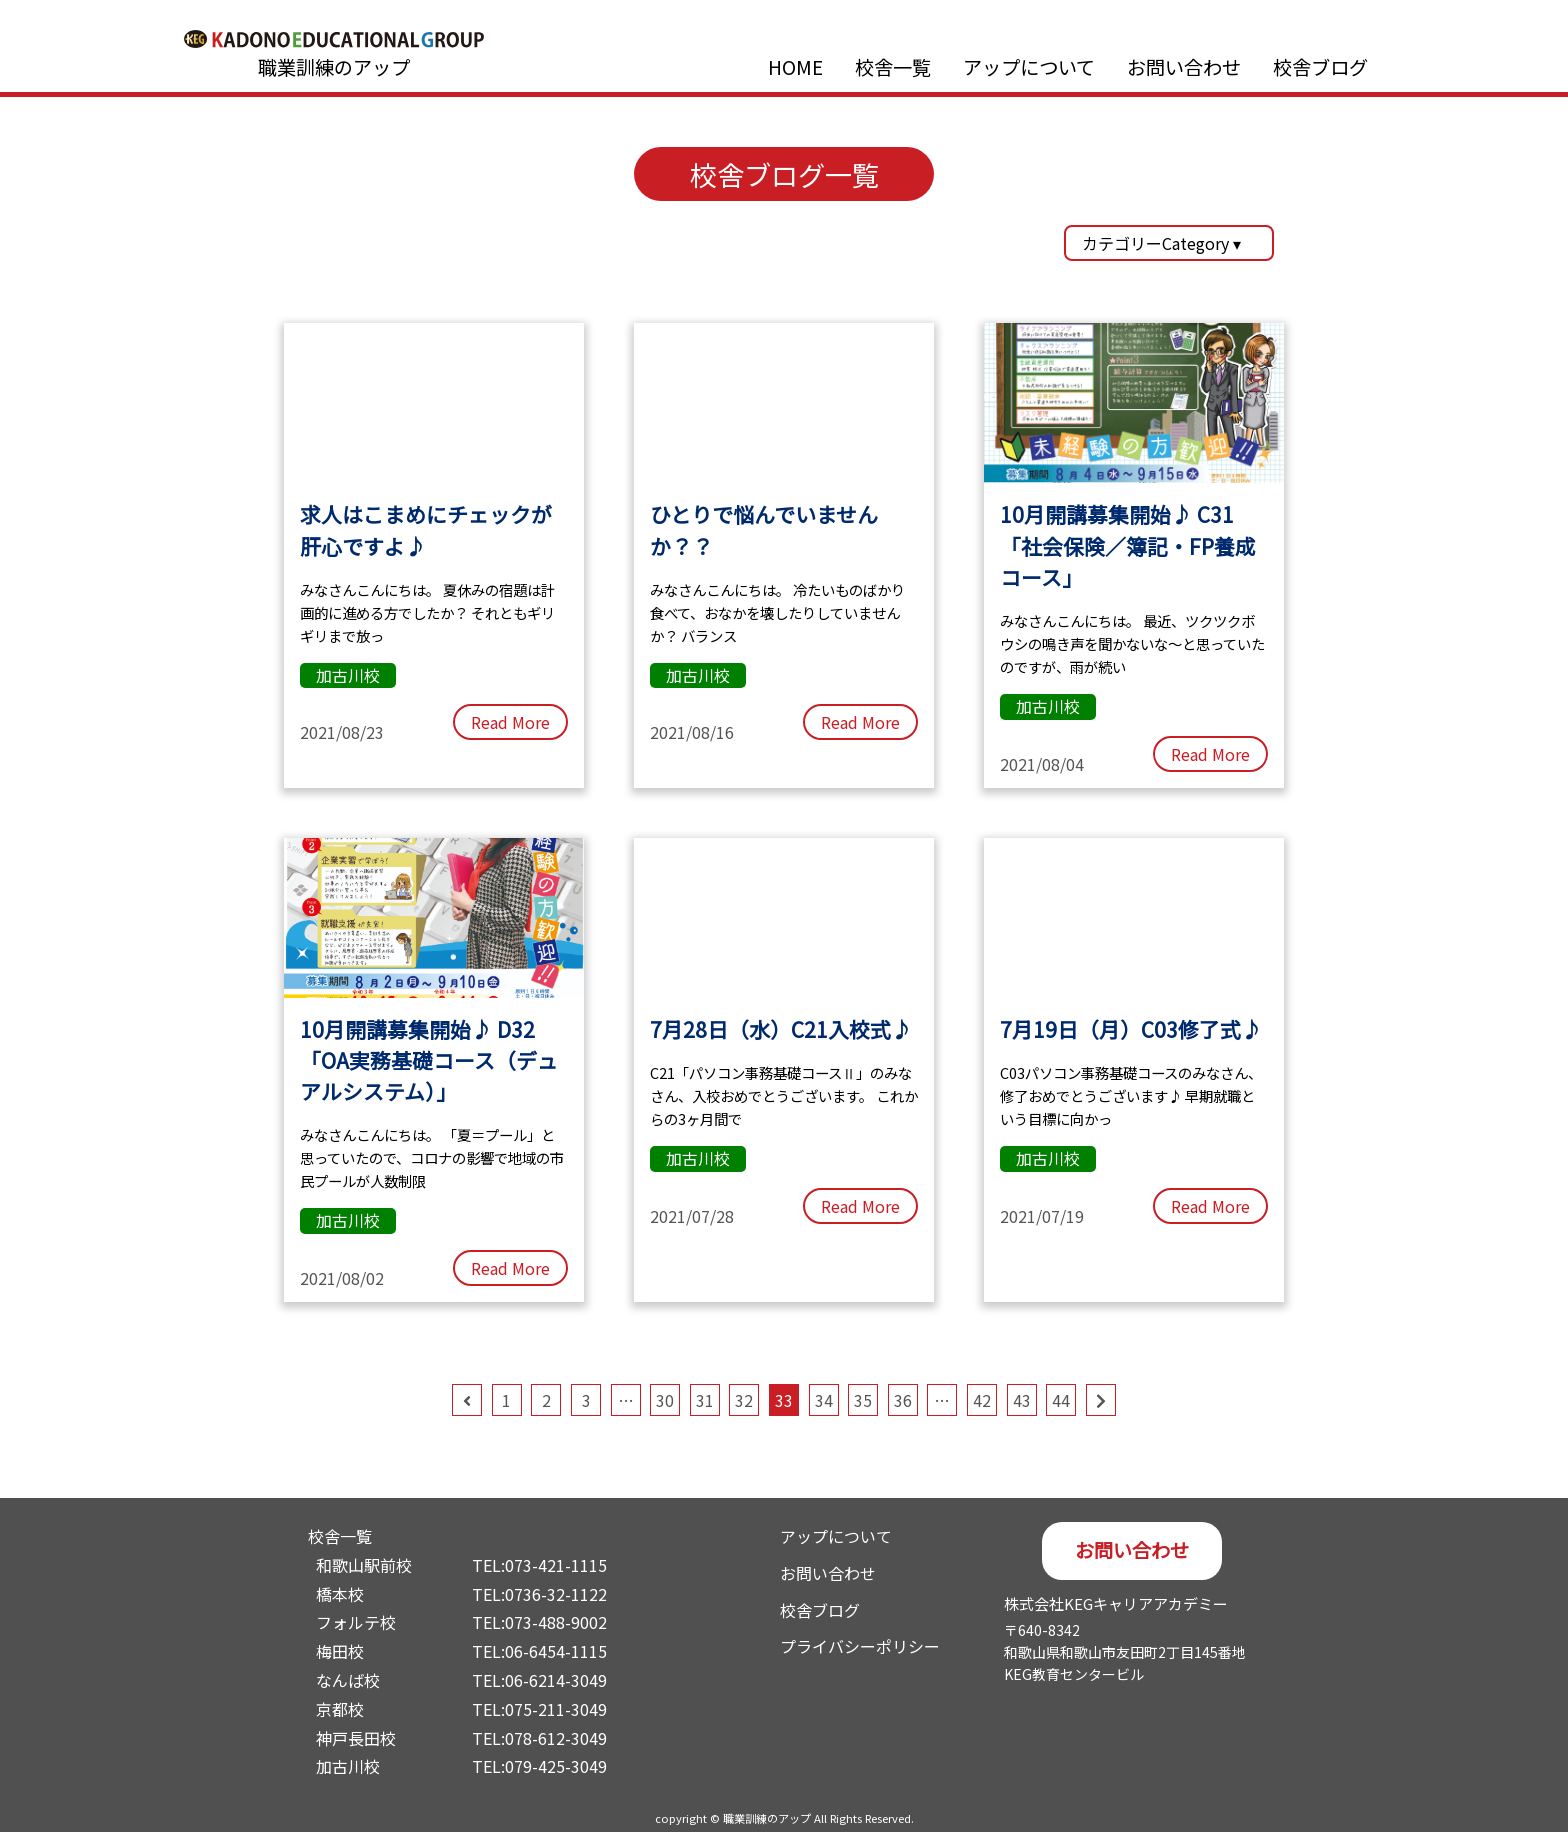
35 (863, 1400)
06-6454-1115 (556, 1651)
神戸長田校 (356, 1738)
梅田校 (340, 1651)
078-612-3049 (556, 1738)
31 (705, 1400)
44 (1061, 1400)
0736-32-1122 (556, 1594)
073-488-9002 (556, 1622)
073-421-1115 (556, 1565)
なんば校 (348, 1680)
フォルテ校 (356, 1622)
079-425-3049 (556, 1766)
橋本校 (340, 1594)
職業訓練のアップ (334, 67)
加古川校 (348, 1766)
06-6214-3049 (556, 1680)
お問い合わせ (1184, 67)
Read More (510, 722)
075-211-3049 (556, 1709)
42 (982, 1400)
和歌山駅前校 (364, 1565)
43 (1022, 1400)
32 (744, 1400)
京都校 (340, 1709)
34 (824, 1400)
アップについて (1029, 67)
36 (903, 1400)
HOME (795, 67)
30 (665, 1400)
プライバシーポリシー (860, 1646)
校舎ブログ (1320, 67)
